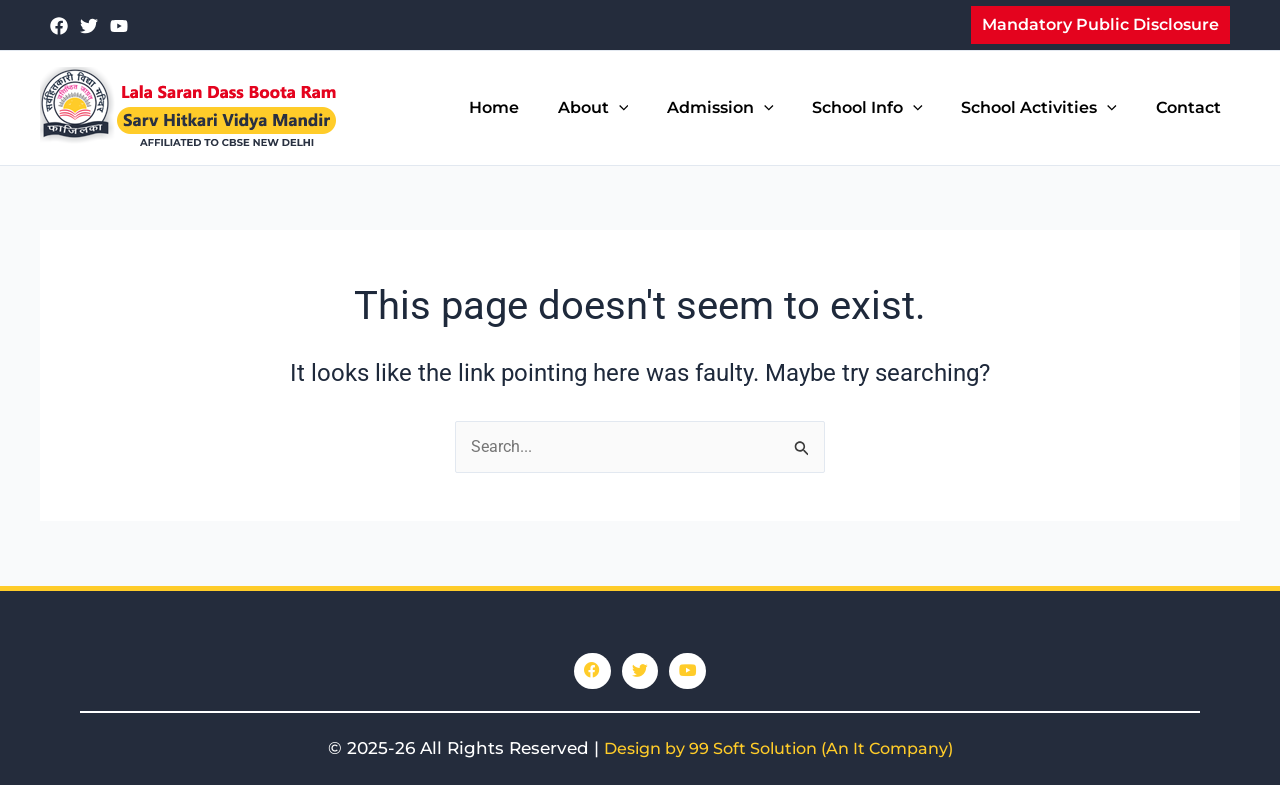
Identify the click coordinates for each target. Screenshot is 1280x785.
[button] (1100, 25)
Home (531, 107)
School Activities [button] (1049, 108)
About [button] (623, 108)
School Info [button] (884, 108)
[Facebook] (59, 26)
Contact (1191, 107)
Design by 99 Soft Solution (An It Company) (778, 749)
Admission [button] (743, 108)
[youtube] (119, 26)
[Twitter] (89, 26)
